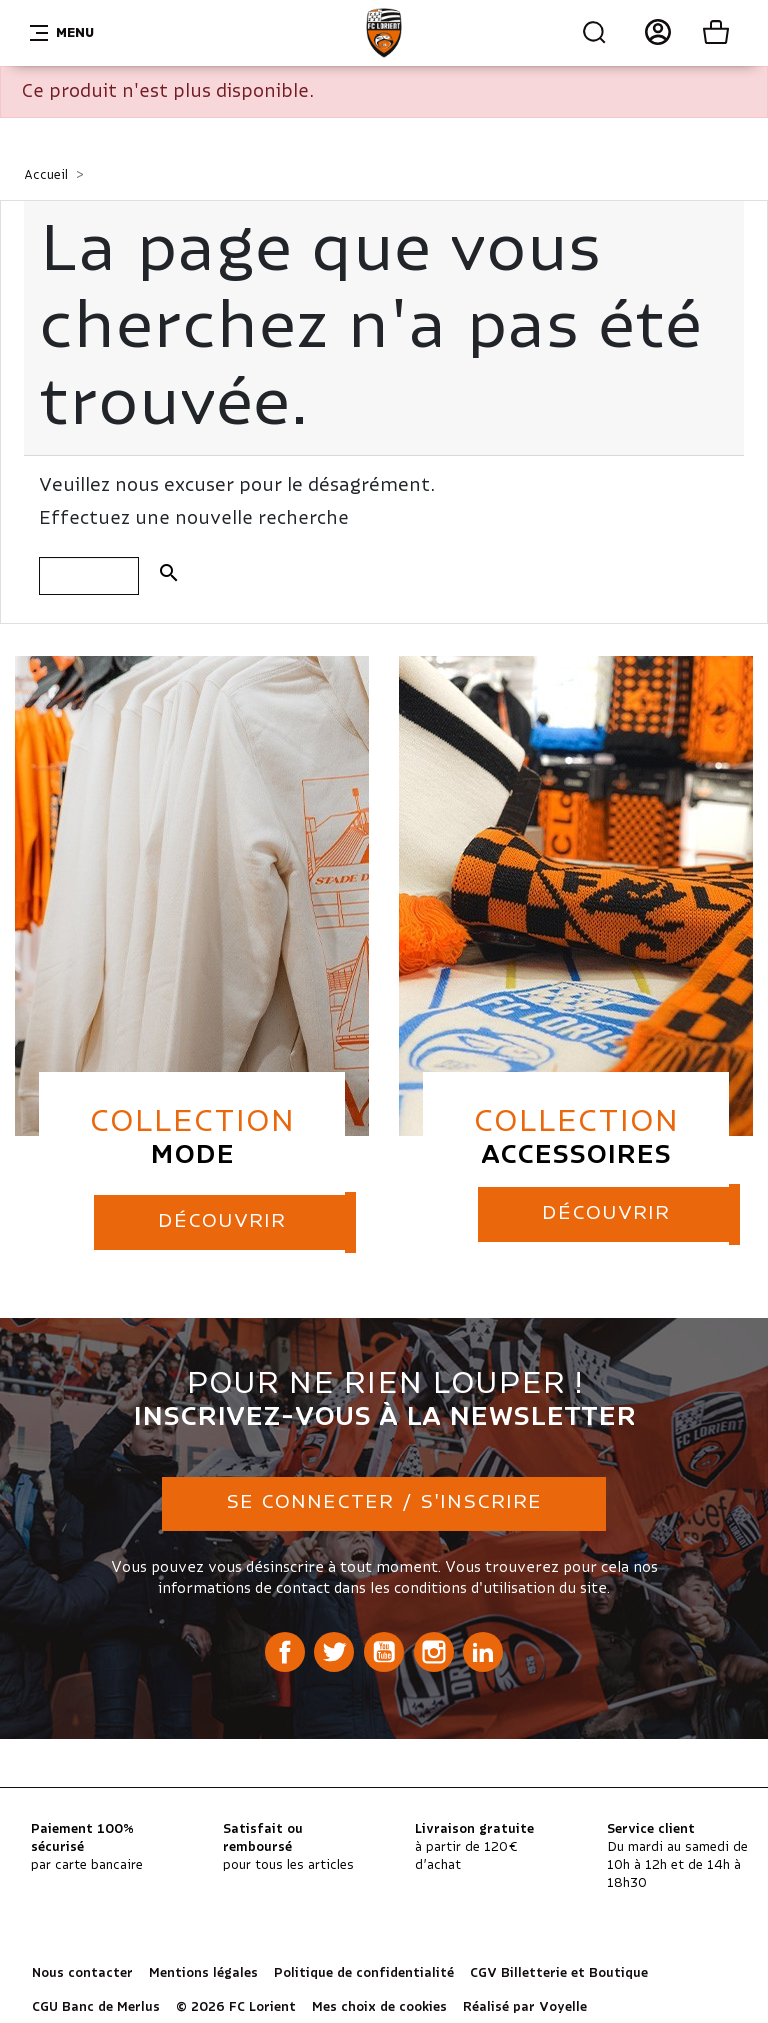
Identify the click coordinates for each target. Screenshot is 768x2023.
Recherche (595, 33)
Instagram (434, 1650)
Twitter (334, 1650)
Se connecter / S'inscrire (384, 1501)
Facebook (285, 1650)
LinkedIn (483, 1650)
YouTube (384, 1650)
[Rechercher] (89, 576)
